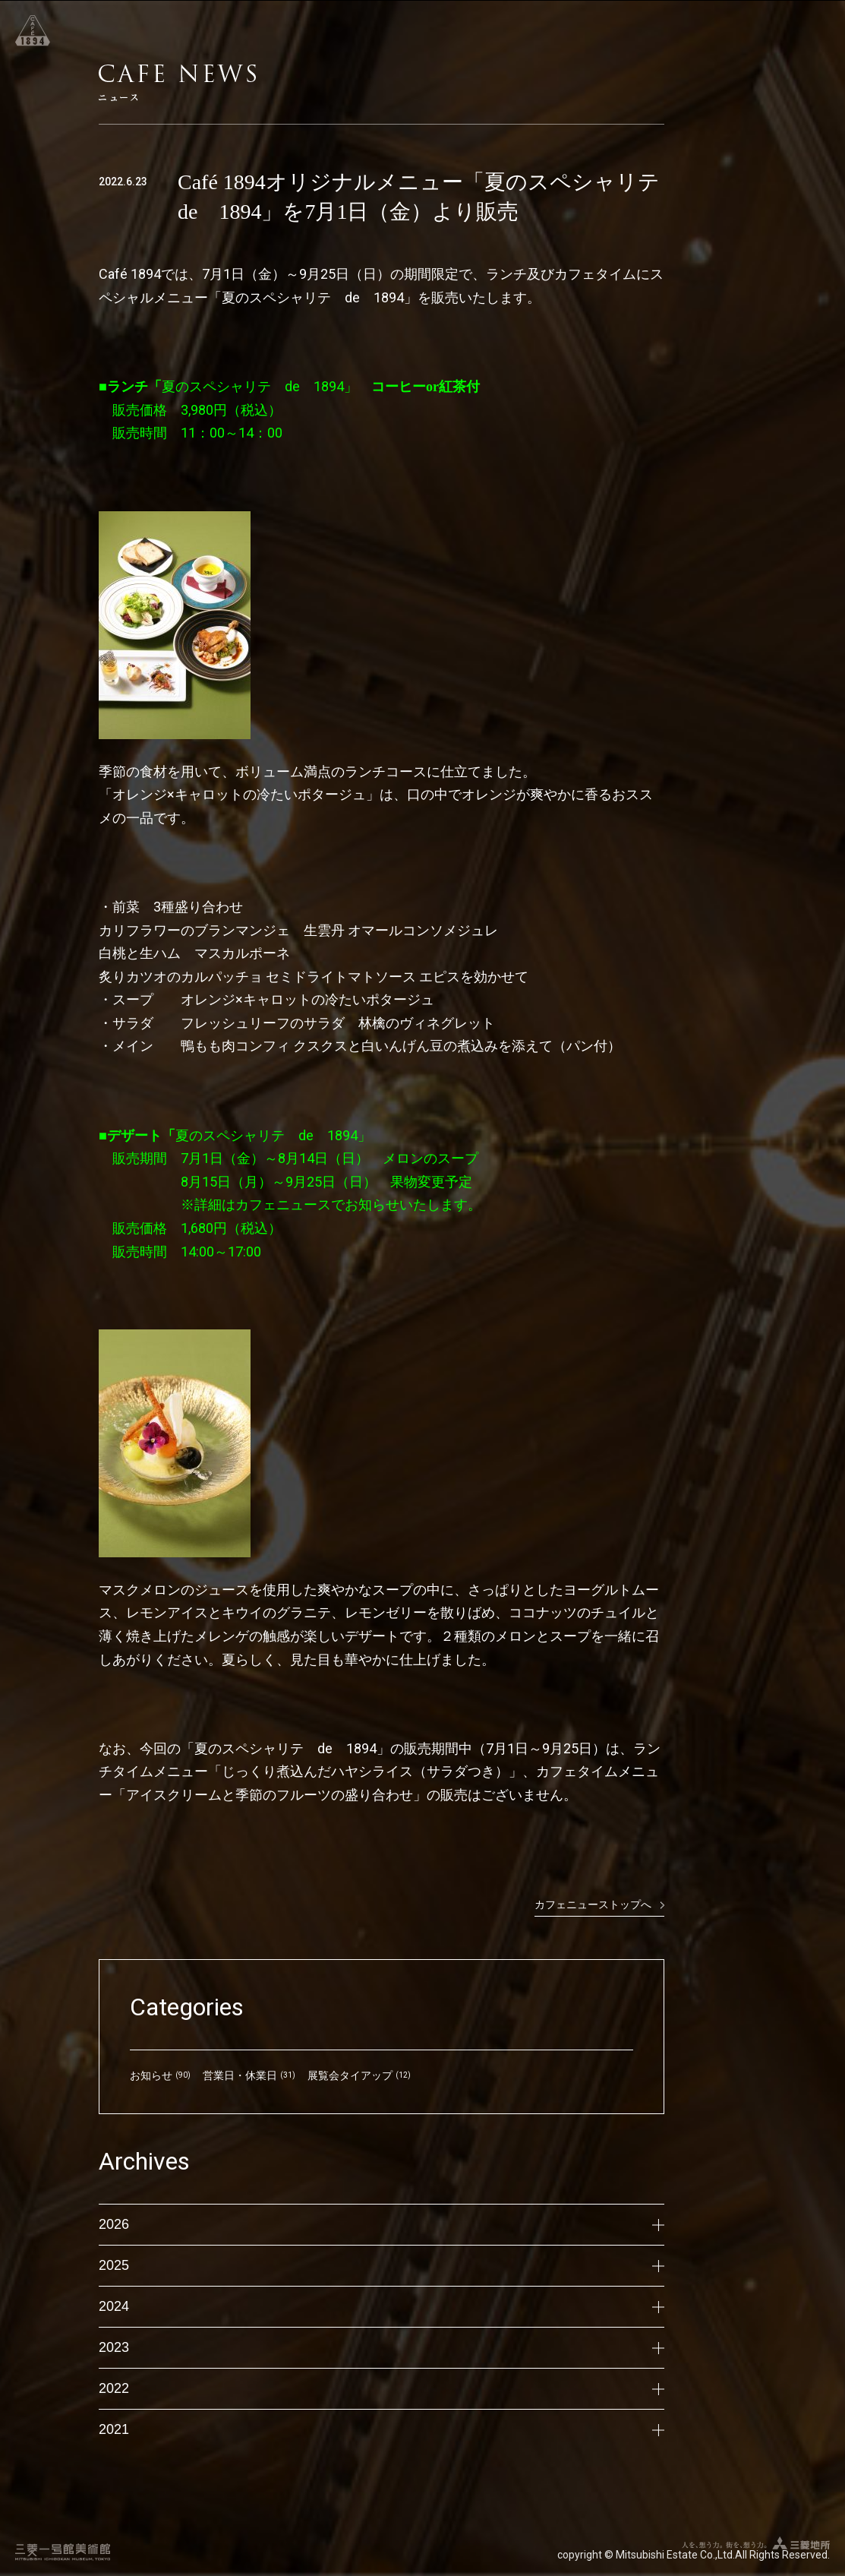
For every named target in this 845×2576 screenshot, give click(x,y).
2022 (381, 2388)
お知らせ (151, 2075)
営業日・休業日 (240, 2075)
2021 (381, 2429)
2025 (381, 2265)
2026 (381, 2224)
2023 (381, 2347)
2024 (381, 2306)
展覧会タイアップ (350, 2075)
